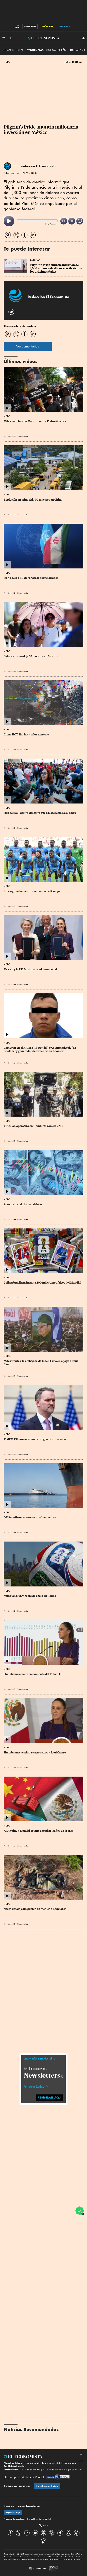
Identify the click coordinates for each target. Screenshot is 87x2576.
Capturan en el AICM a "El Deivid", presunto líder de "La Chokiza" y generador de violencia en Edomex (40, 1049)
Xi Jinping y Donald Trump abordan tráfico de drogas (38, 1830)
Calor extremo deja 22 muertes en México (31, 656)
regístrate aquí (50, 2097)
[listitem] (9, 221)
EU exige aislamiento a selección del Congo (32, 891)
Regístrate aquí (13, 2512)
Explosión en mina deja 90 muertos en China (33, 499)
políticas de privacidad (40, 2519)
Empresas (35, 260)
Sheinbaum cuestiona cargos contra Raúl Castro (35, 1752)
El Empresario (46, 2463)
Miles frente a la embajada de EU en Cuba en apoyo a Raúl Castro (41, 1362)
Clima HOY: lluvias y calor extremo (26, 734)
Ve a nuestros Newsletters (34, 2086)
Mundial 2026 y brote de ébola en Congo (30, 1596)
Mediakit (22, 2466)
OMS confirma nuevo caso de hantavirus (30, 1517)
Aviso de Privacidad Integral (57, 2469)
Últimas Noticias (12, 50)
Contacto (78, 2469)
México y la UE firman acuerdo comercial (30, 969)
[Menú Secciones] (3, 38)
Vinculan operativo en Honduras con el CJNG (33, 1126)
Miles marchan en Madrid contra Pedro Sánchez (35, 421)
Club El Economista (65, 2463)
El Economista (30, 2463)
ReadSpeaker (51, 224)
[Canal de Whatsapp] (79, 2210)
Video (7, 62)
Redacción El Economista (38, 166)
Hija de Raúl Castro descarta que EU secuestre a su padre (40, 813)
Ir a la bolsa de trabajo (47, 2486)
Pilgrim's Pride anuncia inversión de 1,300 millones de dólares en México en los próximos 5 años (56, 268)
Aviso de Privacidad (30, 2469)
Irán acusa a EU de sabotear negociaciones (31, 578)
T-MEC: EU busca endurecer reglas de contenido (35, 1439)
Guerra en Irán (56, 50)
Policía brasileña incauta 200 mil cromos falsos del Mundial (42, 1282)
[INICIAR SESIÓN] (83, 38)
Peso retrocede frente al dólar (23, 1204)
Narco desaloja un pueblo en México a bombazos (35, 1909)
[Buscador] (11, 38)
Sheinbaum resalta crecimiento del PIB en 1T (33, 1674)
